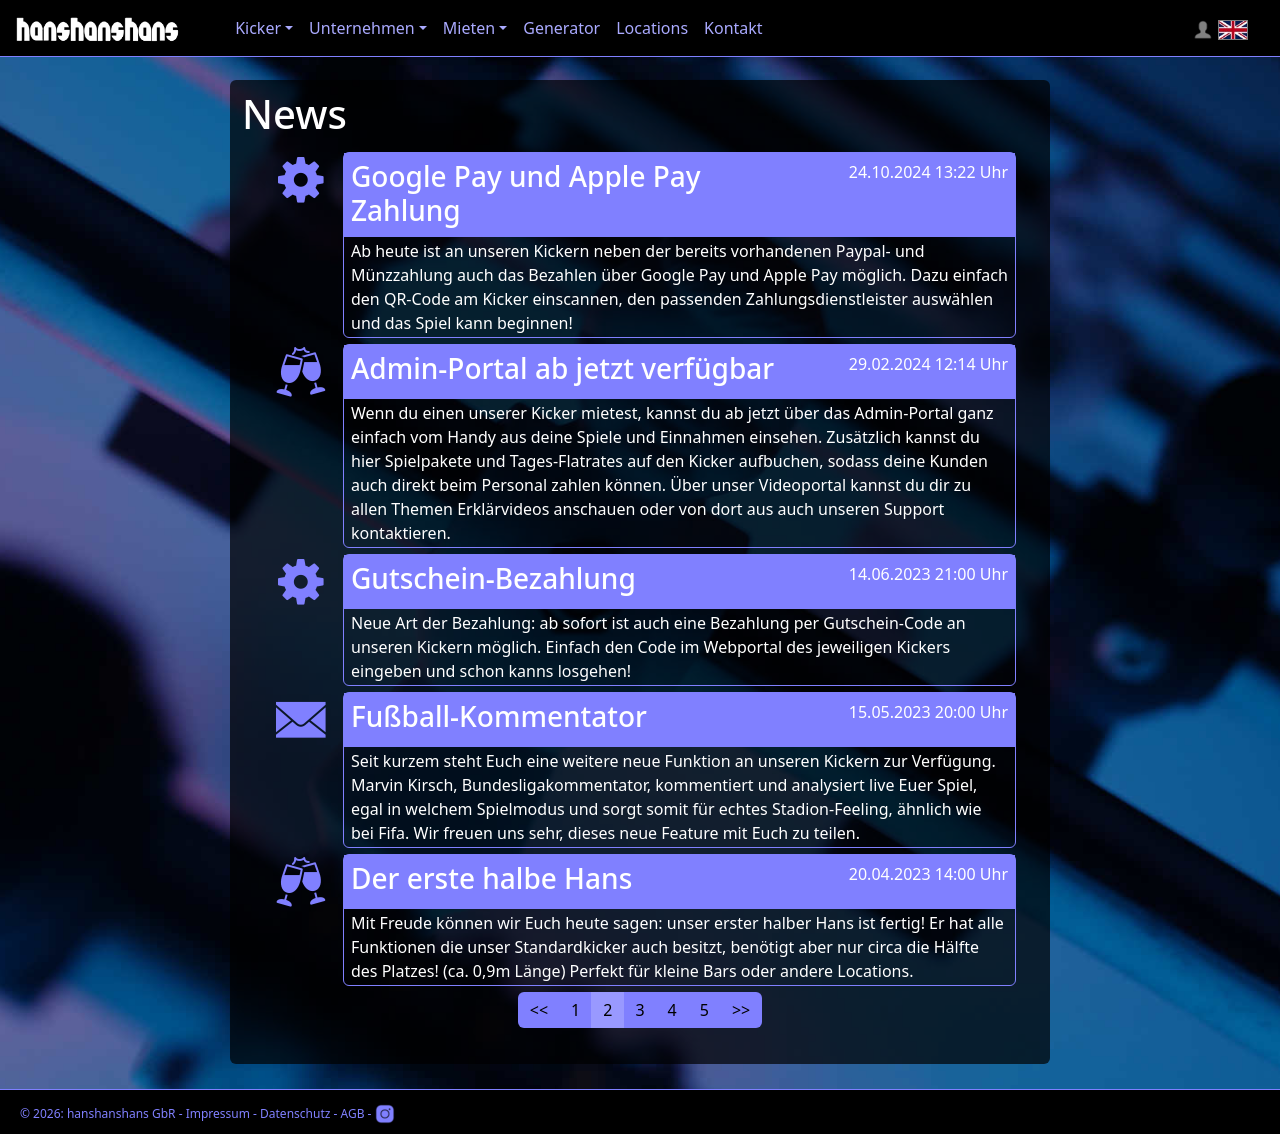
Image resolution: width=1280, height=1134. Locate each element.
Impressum (218, 1113)
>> (741, 1010)
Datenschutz (295, 1113)
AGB (352, 1113)
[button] (264, 28)
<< (539, 1010)
